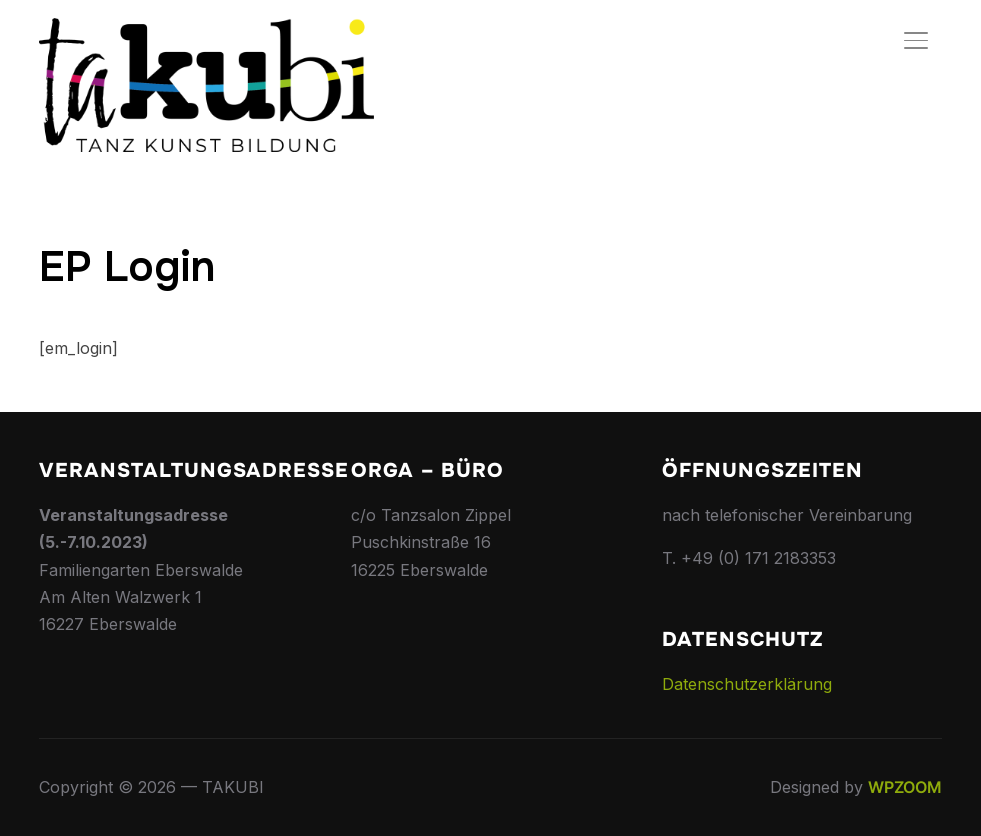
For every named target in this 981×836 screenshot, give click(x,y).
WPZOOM (905, 787)
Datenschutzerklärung (747, 684)
